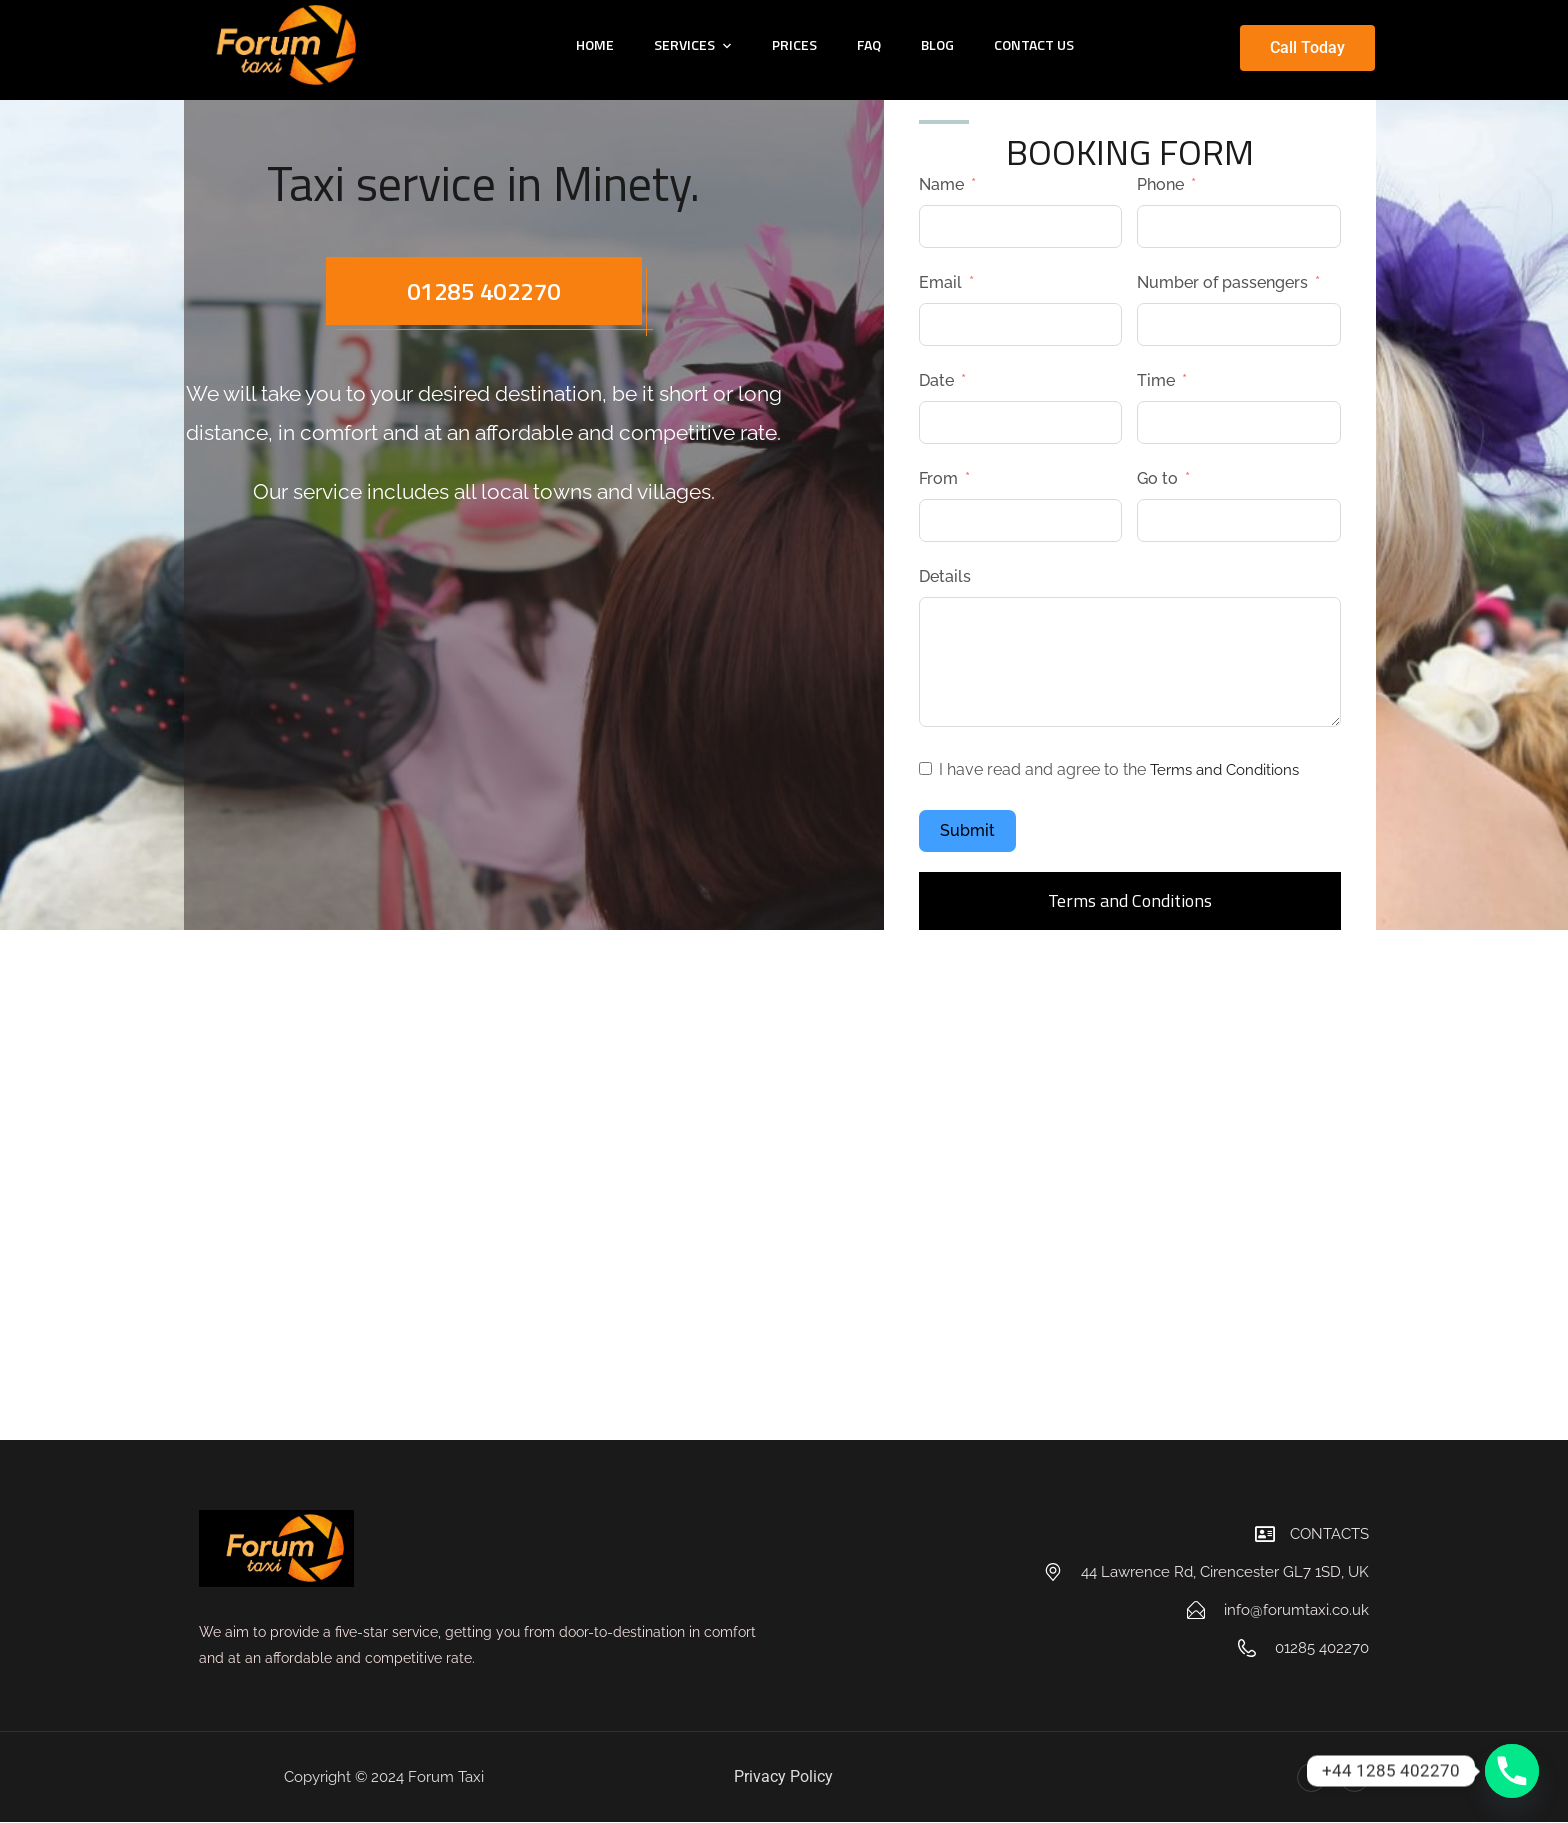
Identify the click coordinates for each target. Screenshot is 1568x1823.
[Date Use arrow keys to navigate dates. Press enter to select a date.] (1021, 422)
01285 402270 (484, 293)
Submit (967, 830)
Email (940, 282)
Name (941, 184)
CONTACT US (1034, 44)
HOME (595, 44)
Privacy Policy (783, 1776)
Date (936, 380)
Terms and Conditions (1230, 769)
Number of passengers (1222, 282)
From (938, 478)
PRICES (794, 44)
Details (945, 576)
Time (1156, 380)
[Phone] (1512, 1771)
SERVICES (684, 44)
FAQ (869, 44)
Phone (1160, 184)
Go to (1157, 478)
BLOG (937, 44)
